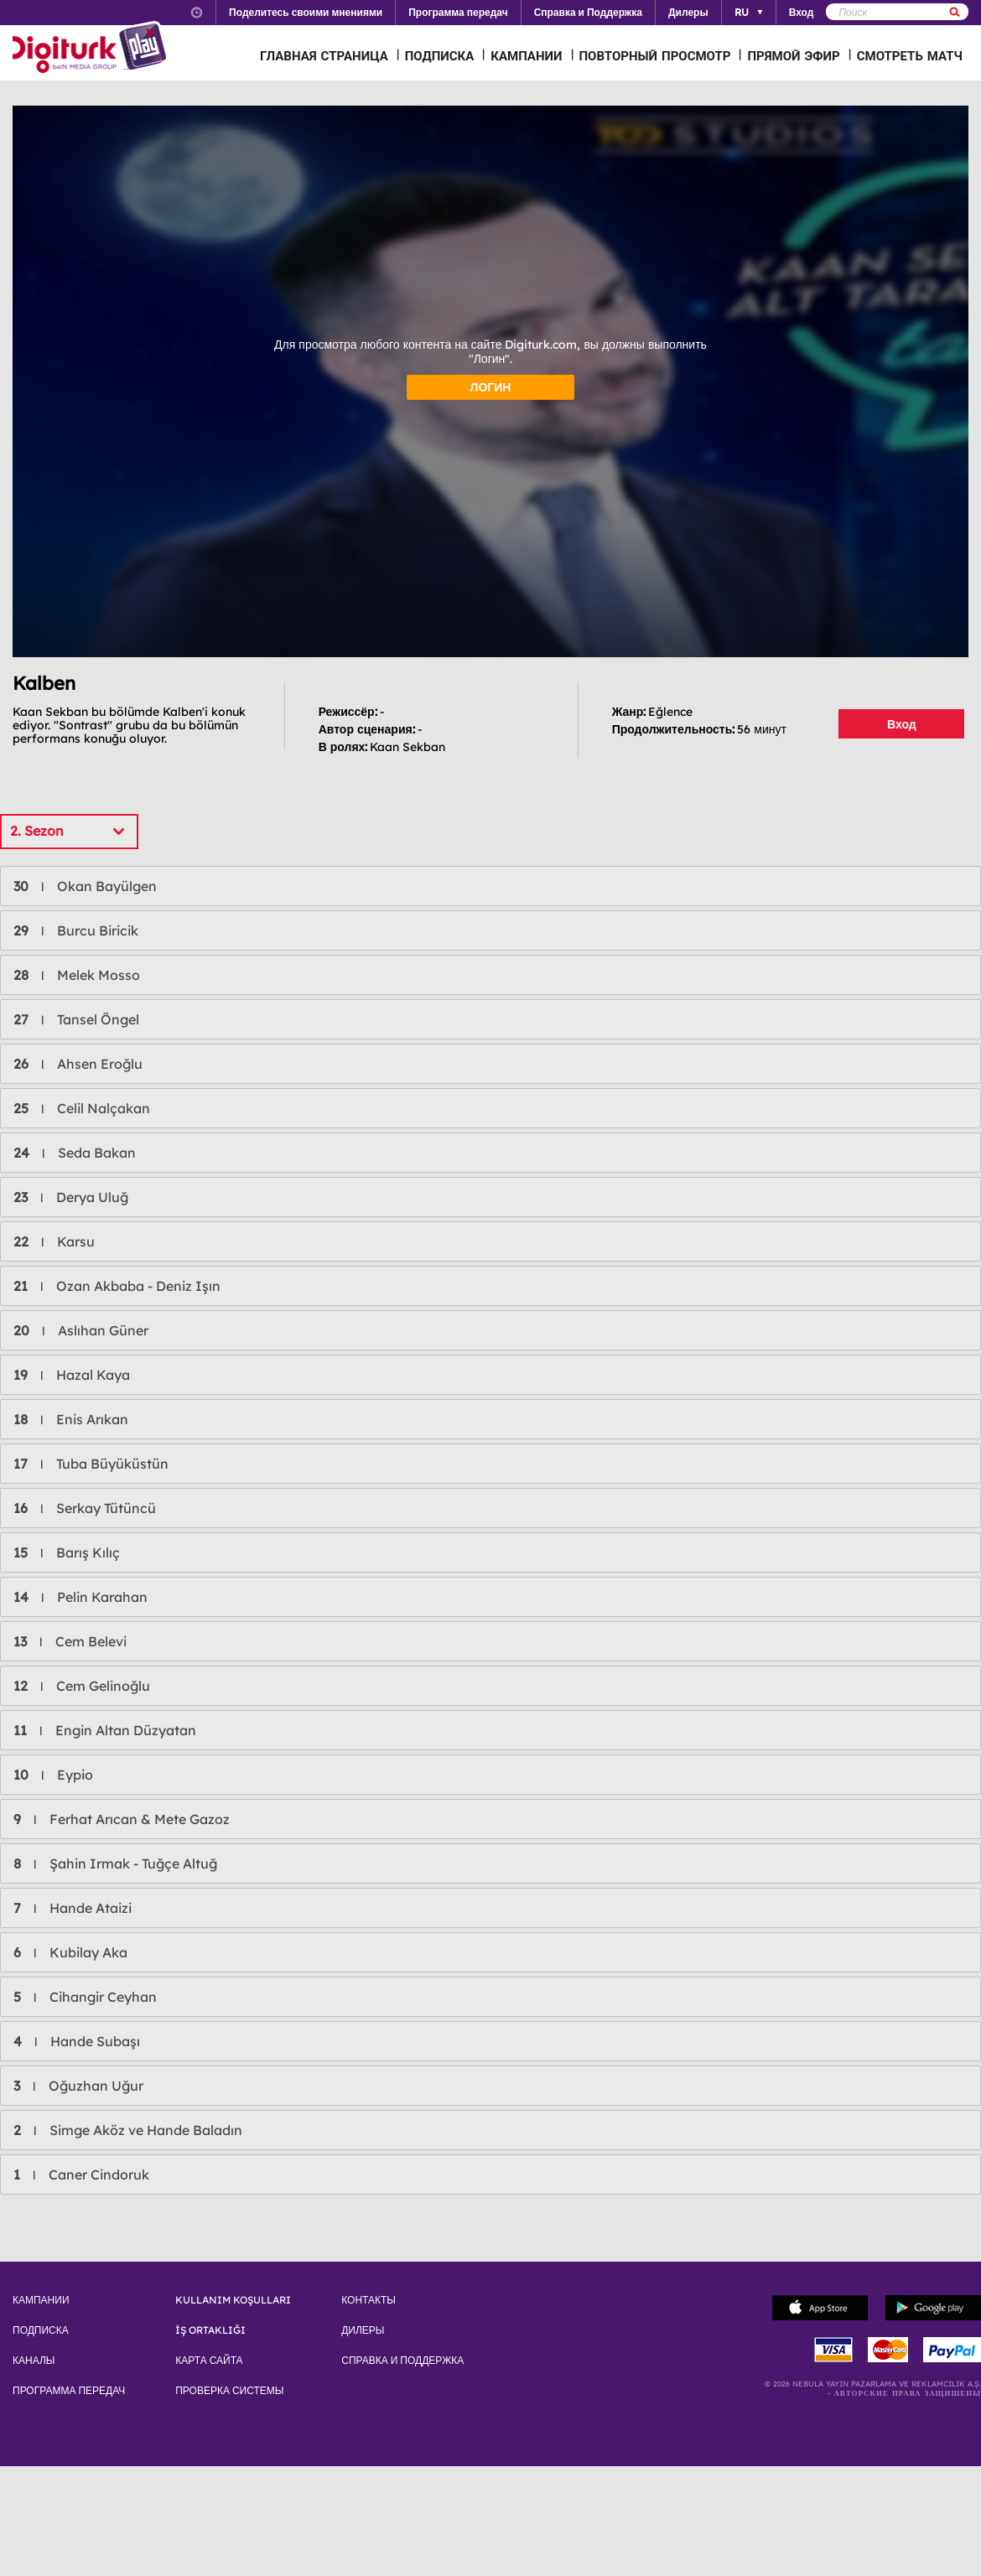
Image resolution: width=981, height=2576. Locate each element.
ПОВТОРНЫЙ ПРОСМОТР (655, 56)
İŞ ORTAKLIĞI (210, 2330)
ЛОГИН (490, 387)
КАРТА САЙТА (208, 2361)
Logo (92, 48)
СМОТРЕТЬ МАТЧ (910, 56)
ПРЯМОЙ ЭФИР (793, 56)
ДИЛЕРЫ (362, 2330)
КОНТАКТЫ (368, 2300)
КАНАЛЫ (33, 2361)
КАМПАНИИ (526, 56)
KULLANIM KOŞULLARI (233, 2300)
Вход (901, 724)
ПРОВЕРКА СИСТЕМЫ (229, 2391)
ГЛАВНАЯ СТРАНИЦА (324, 56)
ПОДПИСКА (440, 56)
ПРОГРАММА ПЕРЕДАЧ (69, 2391)
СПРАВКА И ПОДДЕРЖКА (402, 2361)
